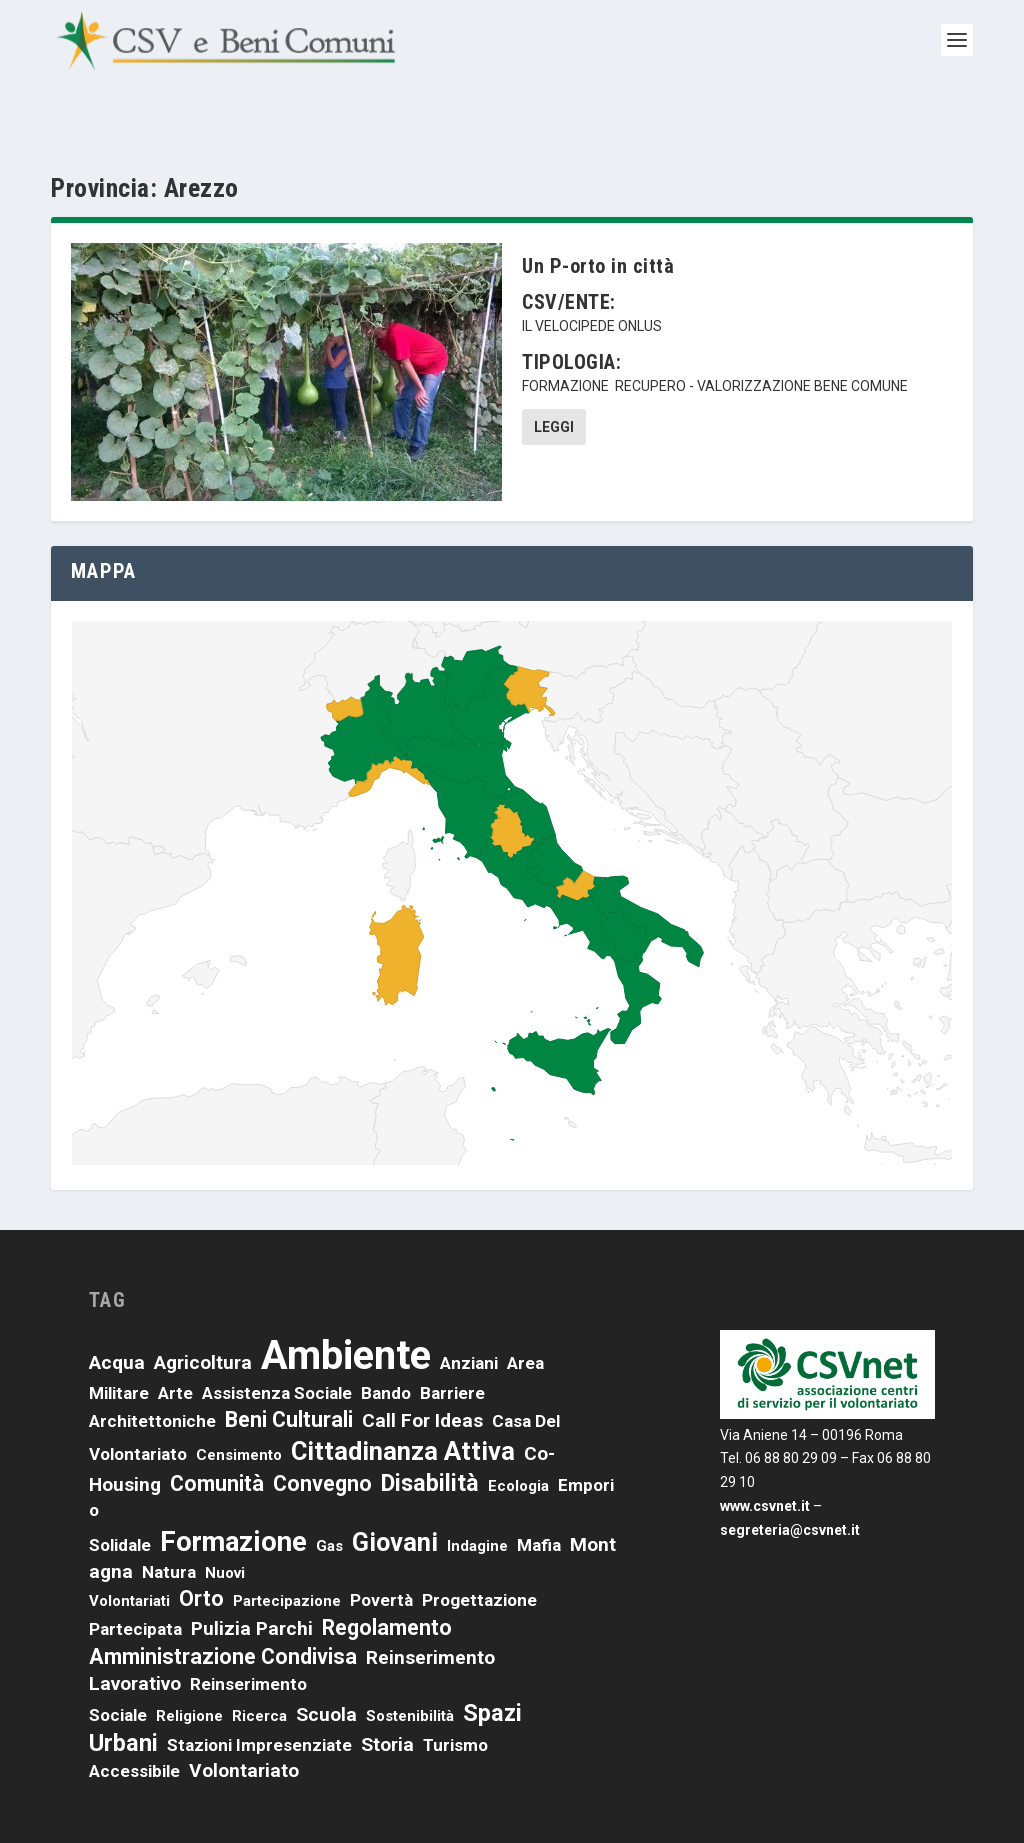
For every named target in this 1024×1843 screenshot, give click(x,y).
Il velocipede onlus (592, 270)
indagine (477, 1490)
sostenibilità (410, 1659)
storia (387, 1688)
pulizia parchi (252, 1572)
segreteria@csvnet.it (790, 1474)
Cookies (734, 1811)
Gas (329, 1490)
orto (201, 1542)
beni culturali (289, 1363)
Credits (795, 1811)
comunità (217, 1427)
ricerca (259, 1659)
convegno (322, 1427)
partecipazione (287, 1545)
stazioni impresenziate (259, 1689)
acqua (117, 1305)
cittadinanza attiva (403, 1395)
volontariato (244, 1714)
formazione (565, 330)
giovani (395, 1486)
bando (386, 1336)
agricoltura (203, 1305)
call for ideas (422, 1364)
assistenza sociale (277, 1336)
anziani (469, 1306)
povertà (381, 1544)
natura (169, 1515)
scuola (326, 1657)
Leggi (554, 371)
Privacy (672, 1811)
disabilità (430, 1427)
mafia (539, 1489)
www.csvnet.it (765, 1450)
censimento (239, 1399)
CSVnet (124, 1816)
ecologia (518, 1430)
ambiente (346, 1298)
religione (189, 1659)
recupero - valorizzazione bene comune (761, 330)
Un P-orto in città (598, 210)
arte (175, 1336)
